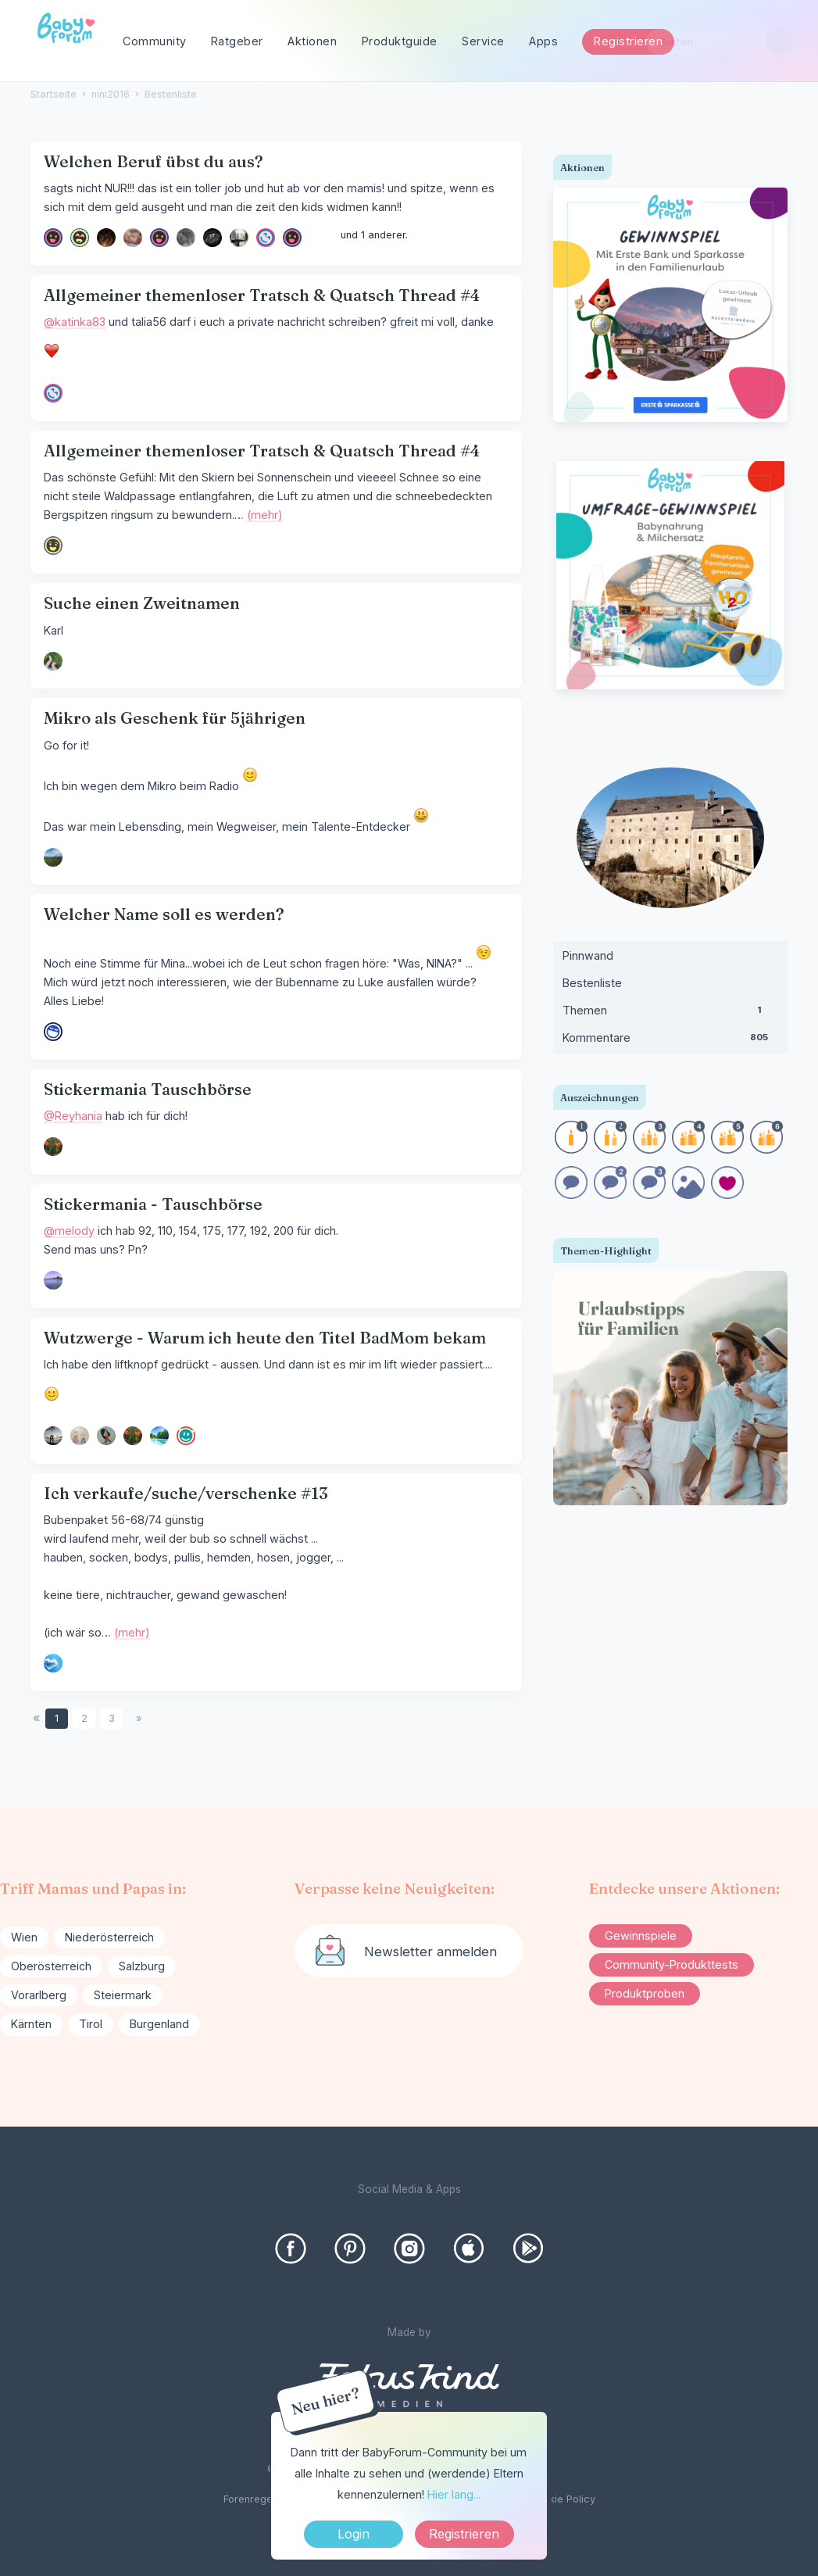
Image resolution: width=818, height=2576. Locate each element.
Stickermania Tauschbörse (148, 1089)
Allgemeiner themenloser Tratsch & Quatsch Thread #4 (262, 295)
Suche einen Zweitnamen (142, 603)
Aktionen (312, 41)
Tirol (90, 2023)
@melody (69, 1230)
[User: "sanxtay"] (159, 1435)
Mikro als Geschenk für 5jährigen (174, 718)
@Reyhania (73, 1115)
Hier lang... (453, 2494)
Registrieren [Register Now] (464, 2534)
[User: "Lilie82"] (159, 237)
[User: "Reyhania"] (53, 1146)
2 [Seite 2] (84, 1718)
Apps (543, 41)
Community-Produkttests (671, 1964)
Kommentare (670, 1041)
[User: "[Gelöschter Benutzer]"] (79, 237)
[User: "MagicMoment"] (186, 1435)
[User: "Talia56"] (265, 237)
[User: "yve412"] (132, 237)
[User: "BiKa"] (79, 1435)
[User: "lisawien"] (53, 237)
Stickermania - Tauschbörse (153, 1204)
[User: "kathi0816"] (292, 237)
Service (483, 41)
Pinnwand (588, 955)
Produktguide (400, 41)
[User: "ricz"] (53, 1435)
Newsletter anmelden (430, 1951)
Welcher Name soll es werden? (164, 914)
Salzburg (142, 1966)
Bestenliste (592, 982)
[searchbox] (719, 42)
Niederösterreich (109, 1937)
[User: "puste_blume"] (53, 1031)
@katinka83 (74, 321)
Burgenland (159, 2023)
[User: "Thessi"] (53, 661)
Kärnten (31, 2023)
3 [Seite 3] (112, 1718)
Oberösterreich (51, 1966)
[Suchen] (779, 42)
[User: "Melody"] (53, 1280)
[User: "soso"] (53, 1663)
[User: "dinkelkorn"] (239, 237)
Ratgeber (237, 41)
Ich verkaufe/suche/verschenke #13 (186, 1493)
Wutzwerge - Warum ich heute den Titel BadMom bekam (265, 1337)
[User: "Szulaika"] (212, 237)
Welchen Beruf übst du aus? (153, 161)
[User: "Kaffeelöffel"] (53, 545)
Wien (24, 1937)
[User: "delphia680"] (106, 237)
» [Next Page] (138, 1718)
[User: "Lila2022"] (53, 857)
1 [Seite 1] (57, 1718)
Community (155, 41)
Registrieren (628, 41)
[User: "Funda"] (106, 1435)
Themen (670, 1014)
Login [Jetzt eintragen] (354, 2534)
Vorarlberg (38, 1995)
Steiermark (123, 1995)
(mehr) (265, 514)
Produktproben (644, 1993)
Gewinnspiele (641, 1935)
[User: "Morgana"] (186, 237)
